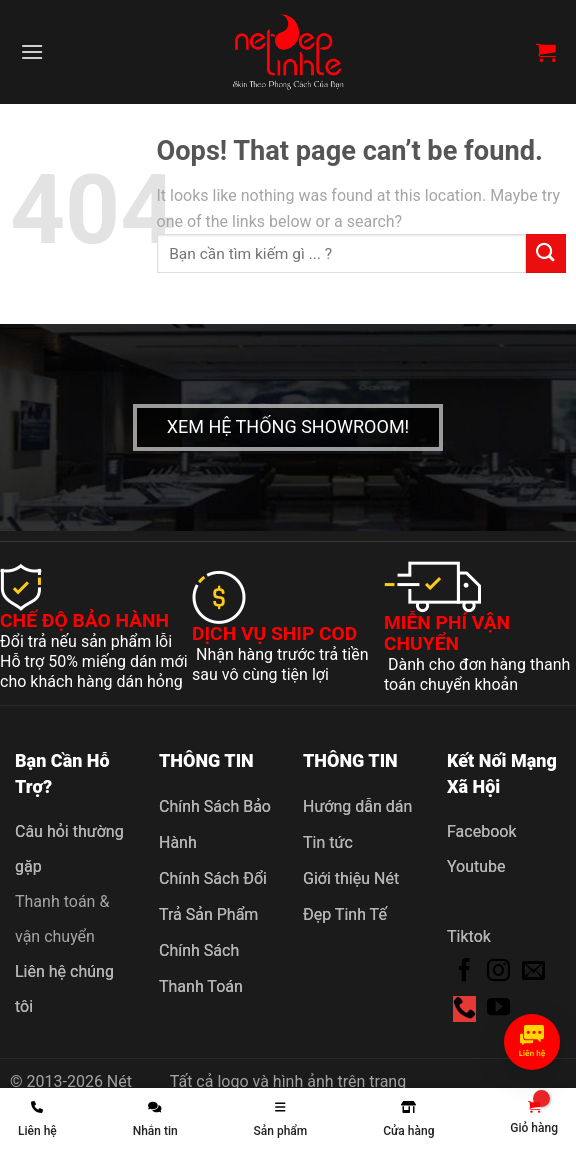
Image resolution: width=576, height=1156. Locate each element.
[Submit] (546, 253)
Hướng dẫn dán (357, 806)
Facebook (481, 831)
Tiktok (469, 936)
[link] (534, 1118)
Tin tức (328, 842)
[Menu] (32, 51)
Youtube (476, 866)
